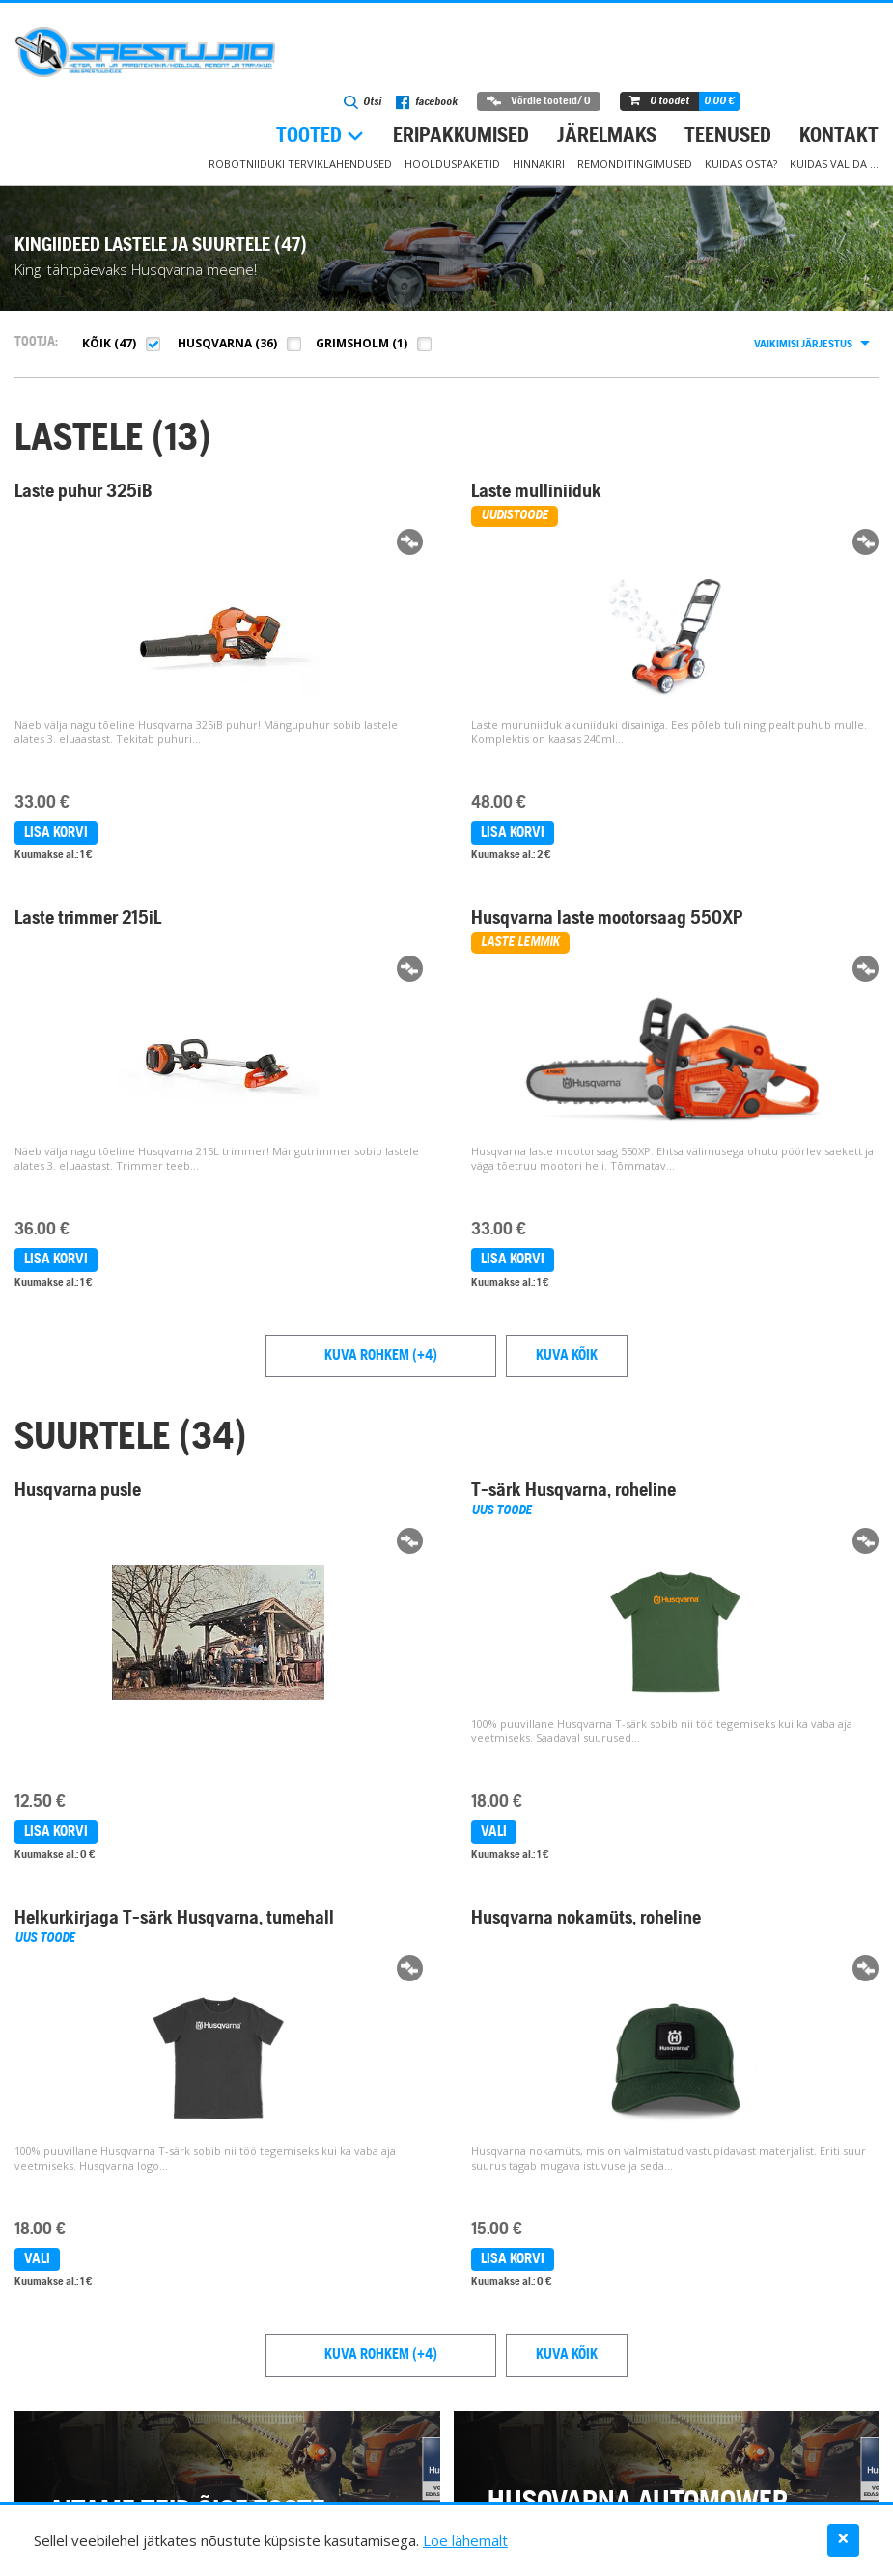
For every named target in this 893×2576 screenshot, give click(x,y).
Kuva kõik (567, 1356)
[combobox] (811, 344)
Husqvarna (215, 343)
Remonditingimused (634, 163)
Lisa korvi (56, 833)
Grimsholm (352, 343)
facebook (427, 102)
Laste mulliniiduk (536, 492)
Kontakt (839, 136)
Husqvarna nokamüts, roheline (586, 1918)
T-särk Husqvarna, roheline (573, 1491)
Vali (494, 1832)
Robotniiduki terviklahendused (300, 163)
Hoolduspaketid (452, 163)
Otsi (362, 102)
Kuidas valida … (834, 163)
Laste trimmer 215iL (87, 919)
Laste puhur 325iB (83, 492)
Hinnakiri (539, 163)
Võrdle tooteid (539, 101)
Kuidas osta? (741, 163)
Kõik (96, 343)
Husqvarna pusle (77, 1491)
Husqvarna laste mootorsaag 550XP (607, 919)
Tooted (309, 136)
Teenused (727, 136)
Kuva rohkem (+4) (380, 1356)
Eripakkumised (461, 136)
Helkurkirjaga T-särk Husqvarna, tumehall (174, 1918)
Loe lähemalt (465, 2540)
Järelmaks (606, 136)
